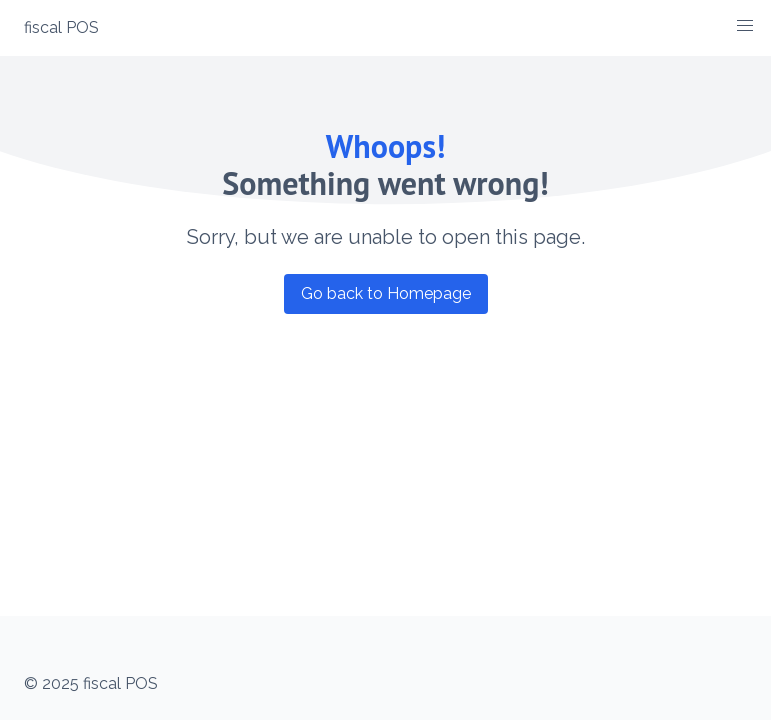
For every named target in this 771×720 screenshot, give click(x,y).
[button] (745, 26)
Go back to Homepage (386, 293)
